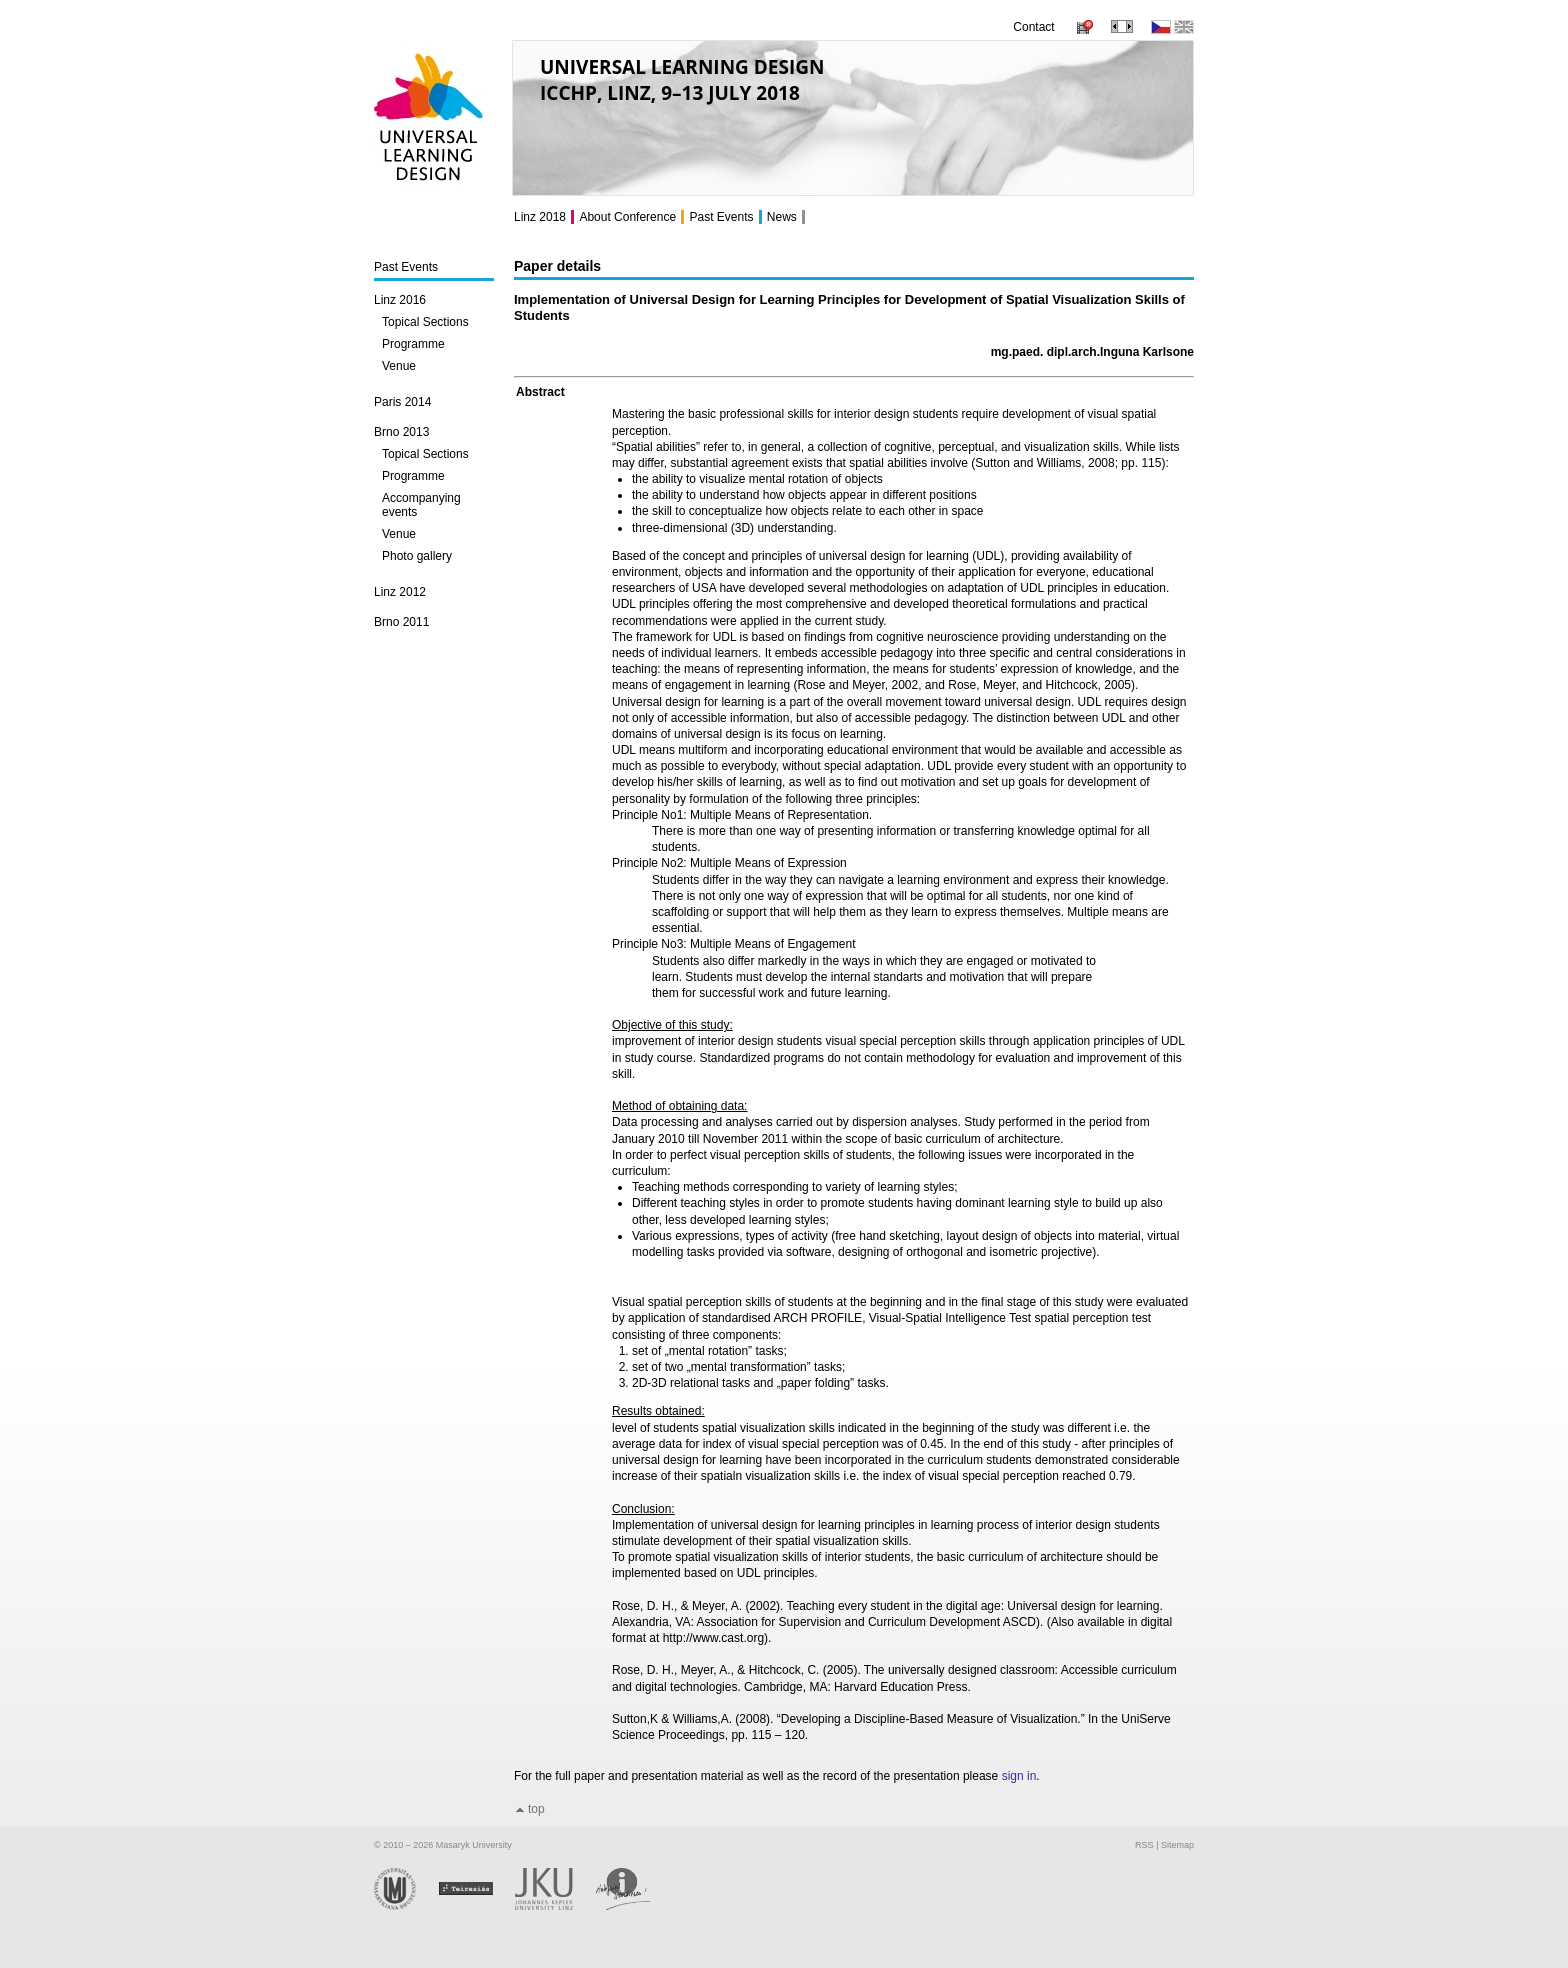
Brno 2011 (401, 622)
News (782, 217)
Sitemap (1177, 1845)
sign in (1019, 1776)
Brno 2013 (401, 432)
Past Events (406, 267)
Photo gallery (417, 556)
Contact (1033, 27)
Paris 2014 (402, 402)
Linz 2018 (540, 217)
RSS (1144, 1845)
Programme (413, 344)
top (536, 1809)
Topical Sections (425, 322)
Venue (399, 366)
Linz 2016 (400, 300)
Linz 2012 (400, 592)
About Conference (627, 217)
